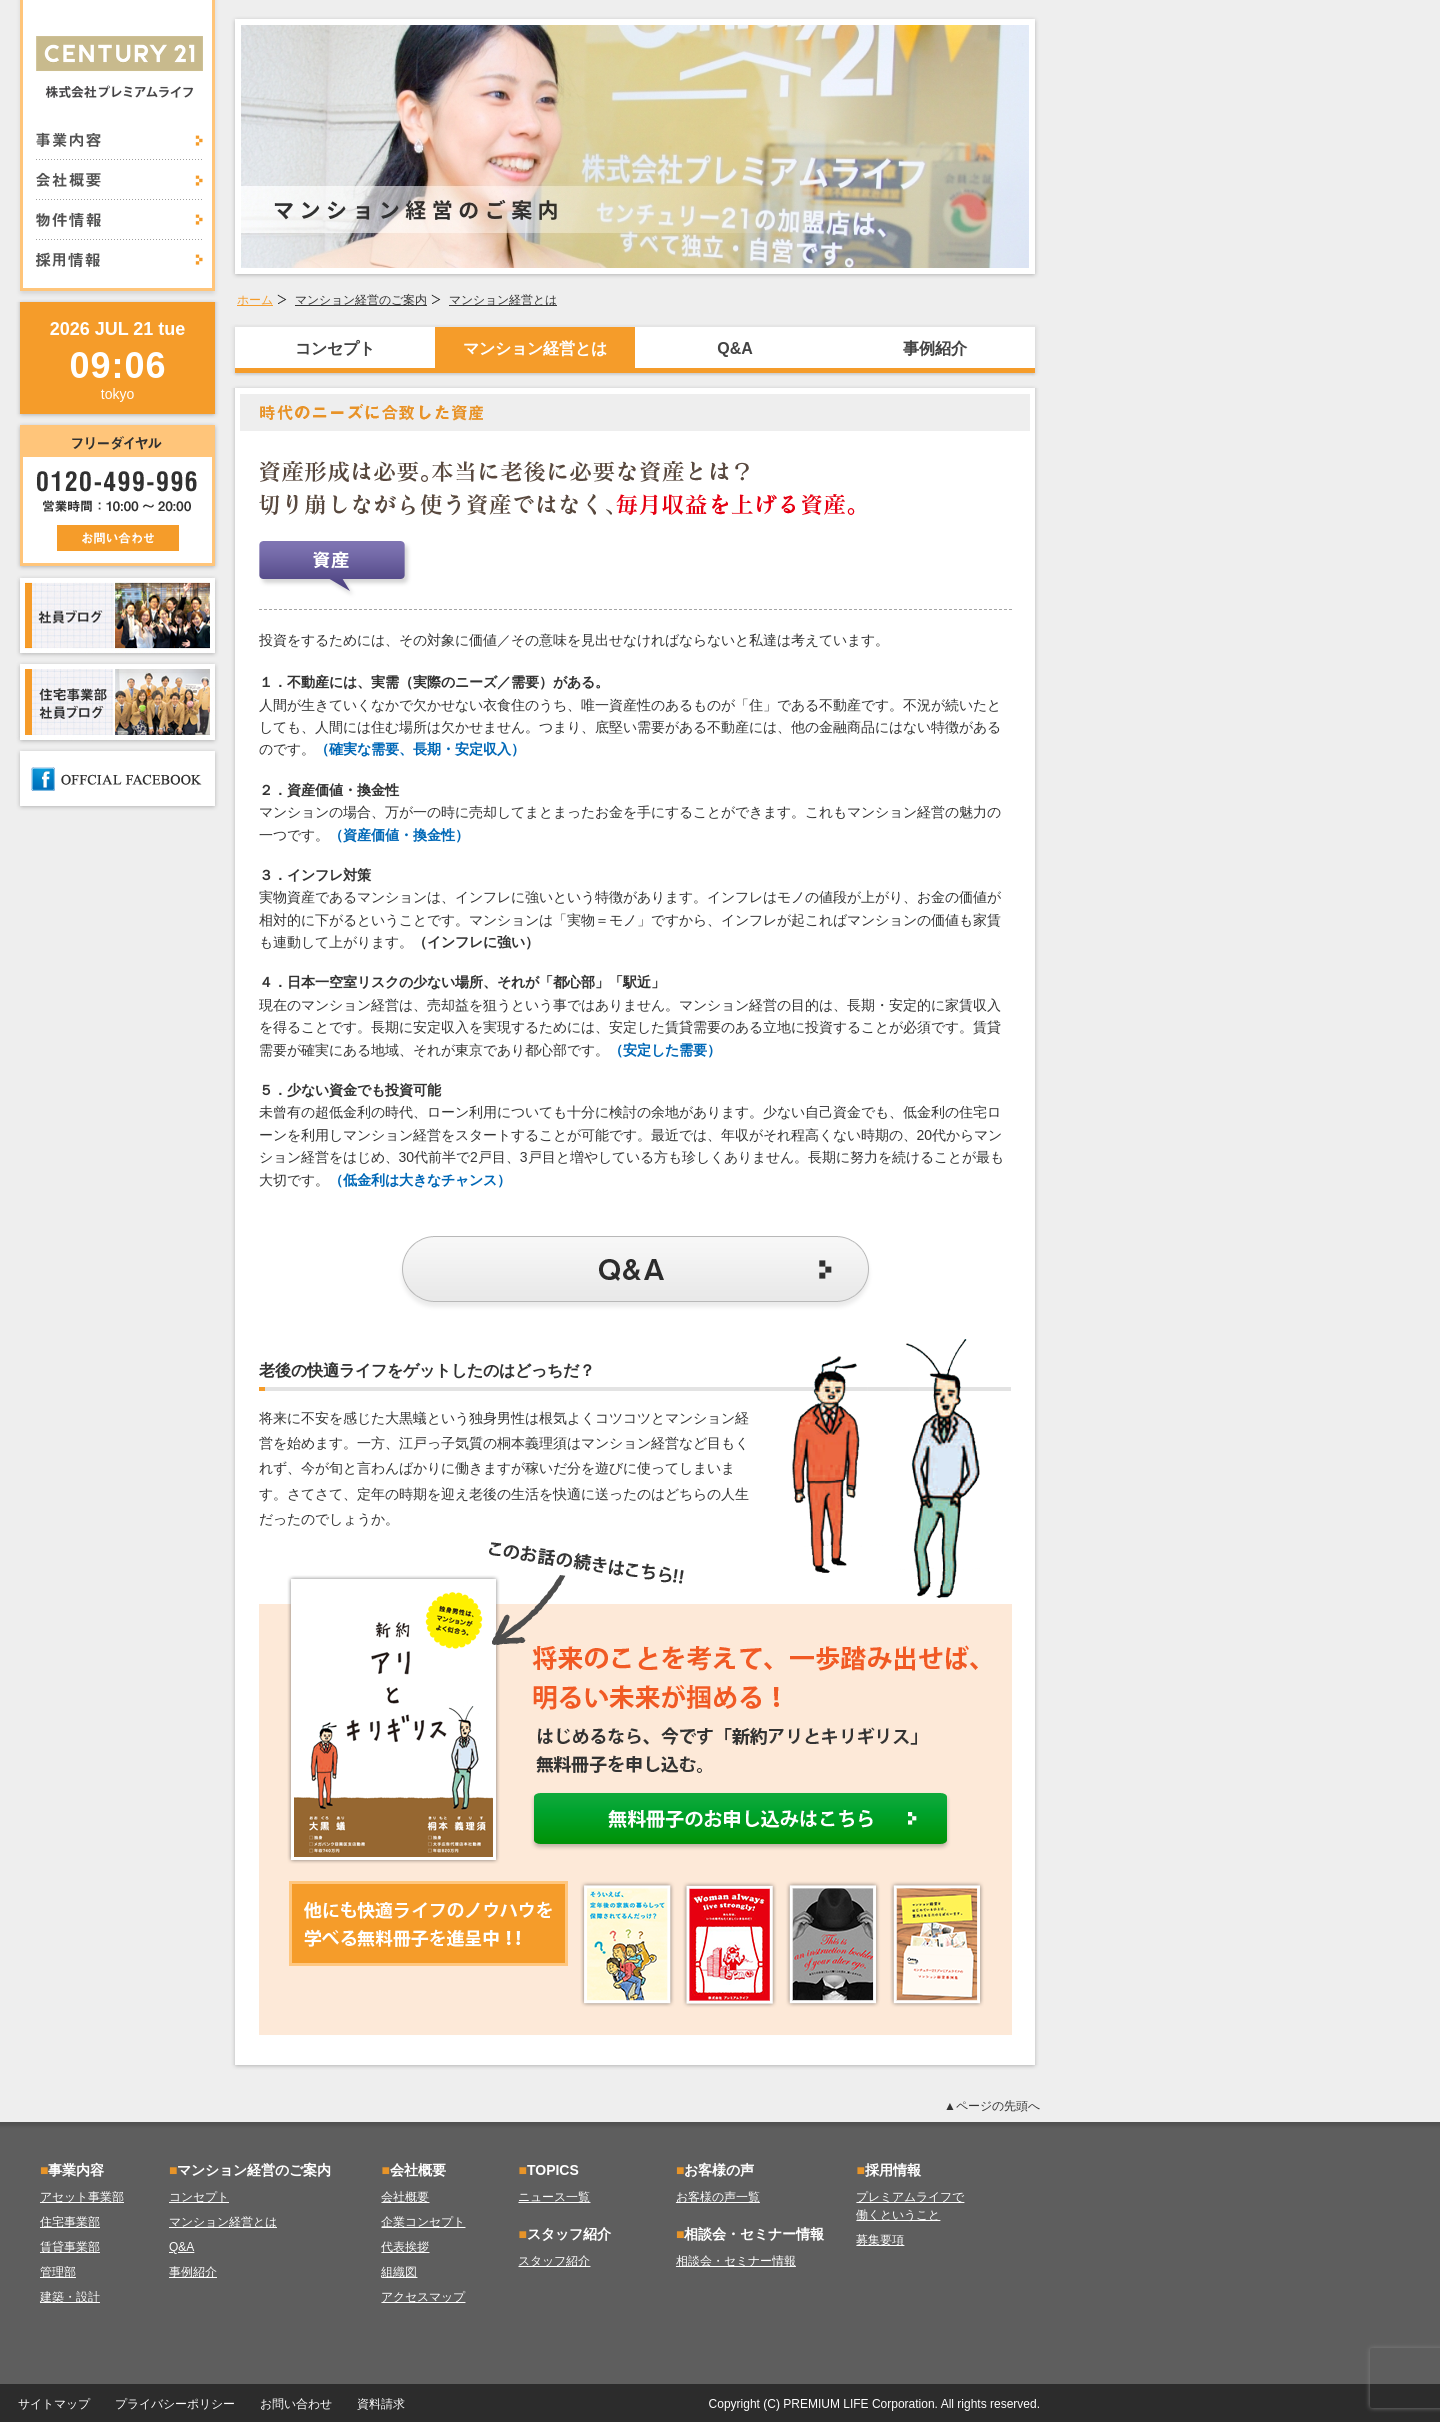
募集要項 (880, 2240)
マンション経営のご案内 (361, 300)
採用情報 (119, 254)
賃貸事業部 (70, 2247)
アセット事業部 (82, 2197)
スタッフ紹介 (554, 2261)
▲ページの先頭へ (992, 2106)
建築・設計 (70, 2297)
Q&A (735, 348)
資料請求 (381, 2404)
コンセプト (335, 348)
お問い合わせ (296, 2404)
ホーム (255, 300)
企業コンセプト (423, 2222)
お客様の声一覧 (718, 2197)
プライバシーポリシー (175, 2404)
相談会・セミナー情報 (736, 2261)
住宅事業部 (70, 2222)
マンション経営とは (503, 300)
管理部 (58, 2272)
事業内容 (119, 146)
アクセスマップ (423, 2297)
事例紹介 (935, 348)
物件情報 (119, 220)
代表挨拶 (405, 2247)
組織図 (399, 2272)
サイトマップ (54, 2404)
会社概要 (119, 180)
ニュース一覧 (554, 2197)
